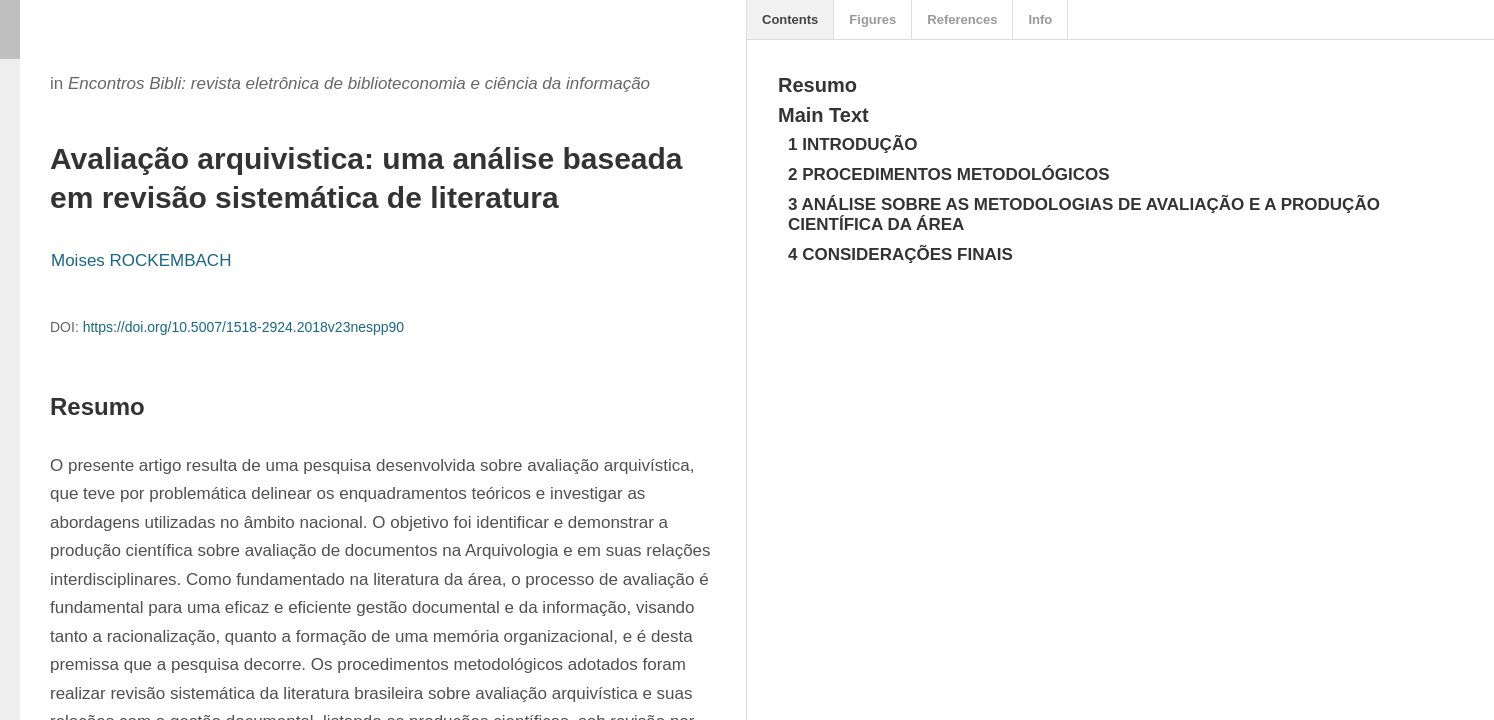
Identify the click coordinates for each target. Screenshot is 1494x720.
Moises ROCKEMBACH (141, 260)
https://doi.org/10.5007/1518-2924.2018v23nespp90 (244, 327)
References (962, 19)
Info (1040, 19)
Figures (872, 19)
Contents (790, 19)
